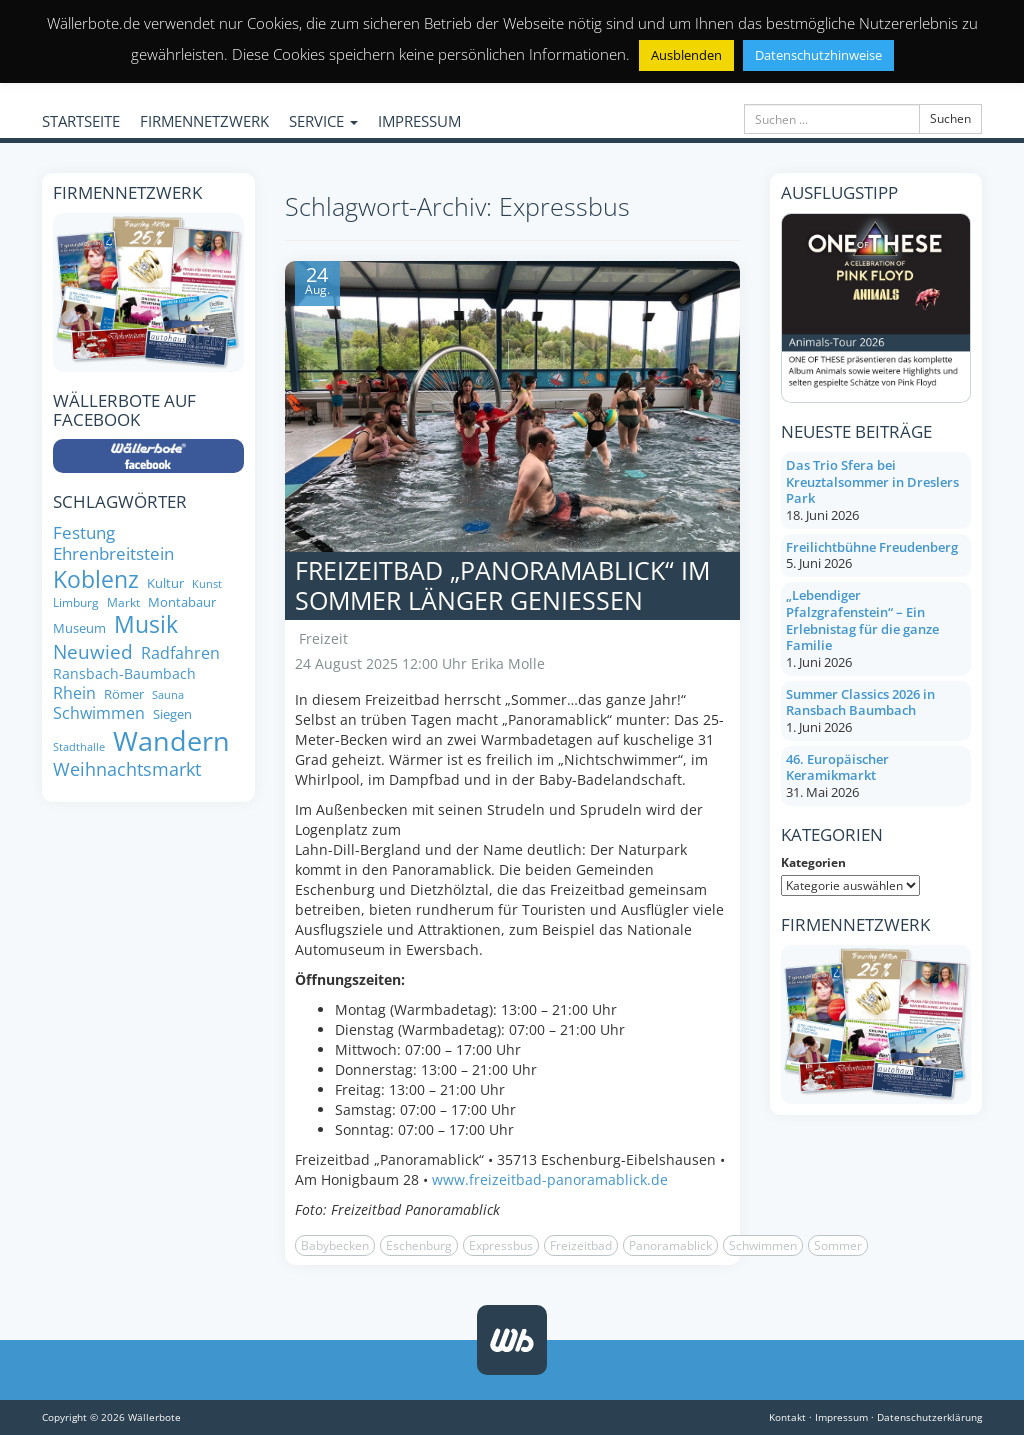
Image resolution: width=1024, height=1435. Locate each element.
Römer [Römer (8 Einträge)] (124, 694)
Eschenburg (419, 1245)
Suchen (950, 118)
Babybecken (335, 1245)
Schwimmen (763, 1245)
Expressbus (501, 1245)
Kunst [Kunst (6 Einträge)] (207, 584)
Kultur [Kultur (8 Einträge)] (165, 583)
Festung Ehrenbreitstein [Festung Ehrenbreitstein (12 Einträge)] (113, 543)
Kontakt (787, 1417)
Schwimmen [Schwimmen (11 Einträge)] (99, 713)
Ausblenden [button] (686, 55)
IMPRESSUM (419, 121)
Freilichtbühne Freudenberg (872, 547)
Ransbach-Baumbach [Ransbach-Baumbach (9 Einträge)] (124, 674)
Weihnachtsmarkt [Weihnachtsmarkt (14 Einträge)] (127, 769)
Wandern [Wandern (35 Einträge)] (171, 741)
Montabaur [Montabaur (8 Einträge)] (182, 602)
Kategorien (813, 862)
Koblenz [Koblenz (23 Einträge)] (96, 579)
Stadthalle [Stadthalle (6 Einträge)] (79, 747)
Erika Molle (508, 663)
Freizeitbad (581, 1245)
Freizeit (323, 638)
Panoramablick (670, 1245)
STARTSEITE (81, 121)
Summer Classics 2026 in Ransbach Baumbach (860, 702)
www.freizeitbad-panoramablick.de (550, 1179)
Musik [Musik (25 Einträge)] (146, 625)
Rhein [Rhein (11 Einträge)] (74, 693)
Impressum (841, 1417)
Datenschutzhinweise (818, 55)
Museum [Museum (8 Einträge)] (79, 628)
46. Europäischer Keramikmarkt (837, 767)
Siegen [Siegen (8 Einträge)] (172, 714)
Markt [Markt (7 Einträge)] (123, 602)
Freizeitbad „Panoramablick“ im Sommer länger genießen (502, 585)
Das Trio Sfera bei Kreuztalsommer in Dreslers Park (872, 481)
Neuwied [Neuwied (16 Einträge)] (93, 652)
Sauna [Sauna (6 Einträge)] (168, 695)
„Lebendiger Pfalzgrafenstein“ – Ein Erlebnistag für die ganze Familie (862, 620)
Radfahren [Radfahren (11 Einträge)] (180, 653)
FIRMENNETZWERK (204, 121)
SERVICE (323, 121)
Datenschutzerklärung (929, 1417)
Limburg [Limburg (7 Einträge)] (76, 602)
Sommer (838, 1245)
